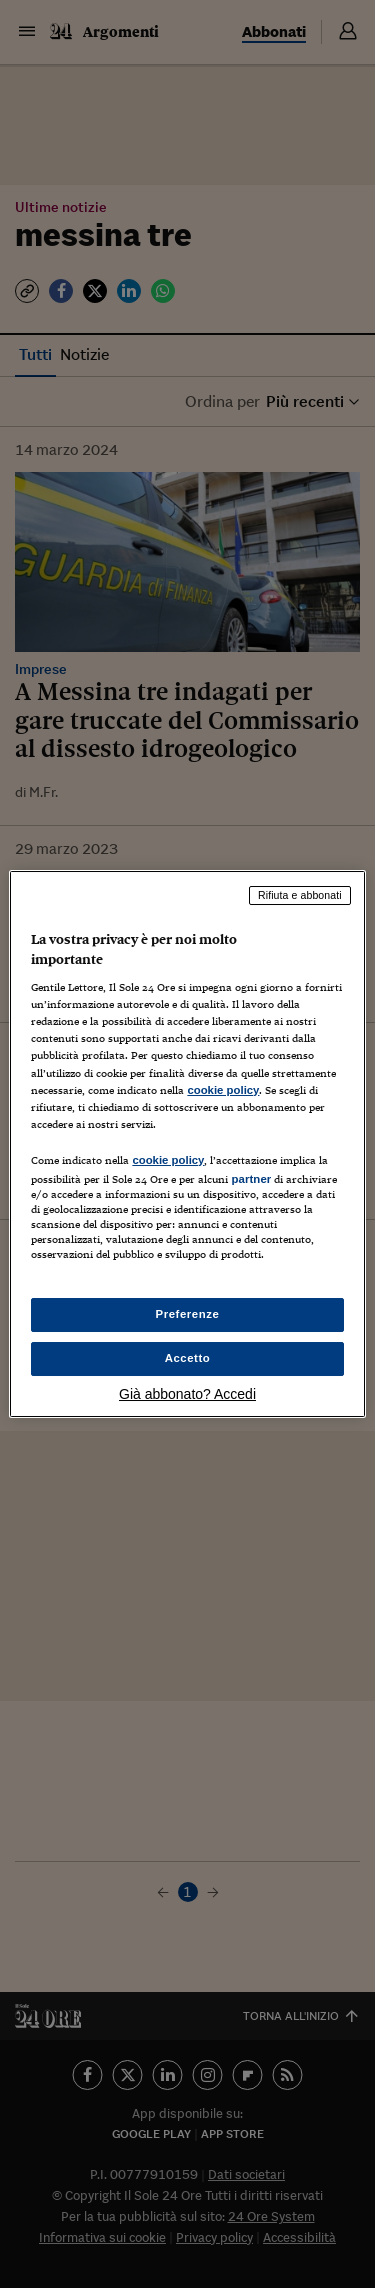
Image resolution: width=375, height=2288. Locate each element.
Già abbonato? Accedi (187, 1394)
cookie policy (223, 1090)
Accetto (188, 1358)
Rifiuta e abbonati (300, 895)
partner (251, 1179)
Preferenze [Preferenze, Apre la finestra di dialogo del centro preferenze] (188, 1314)
